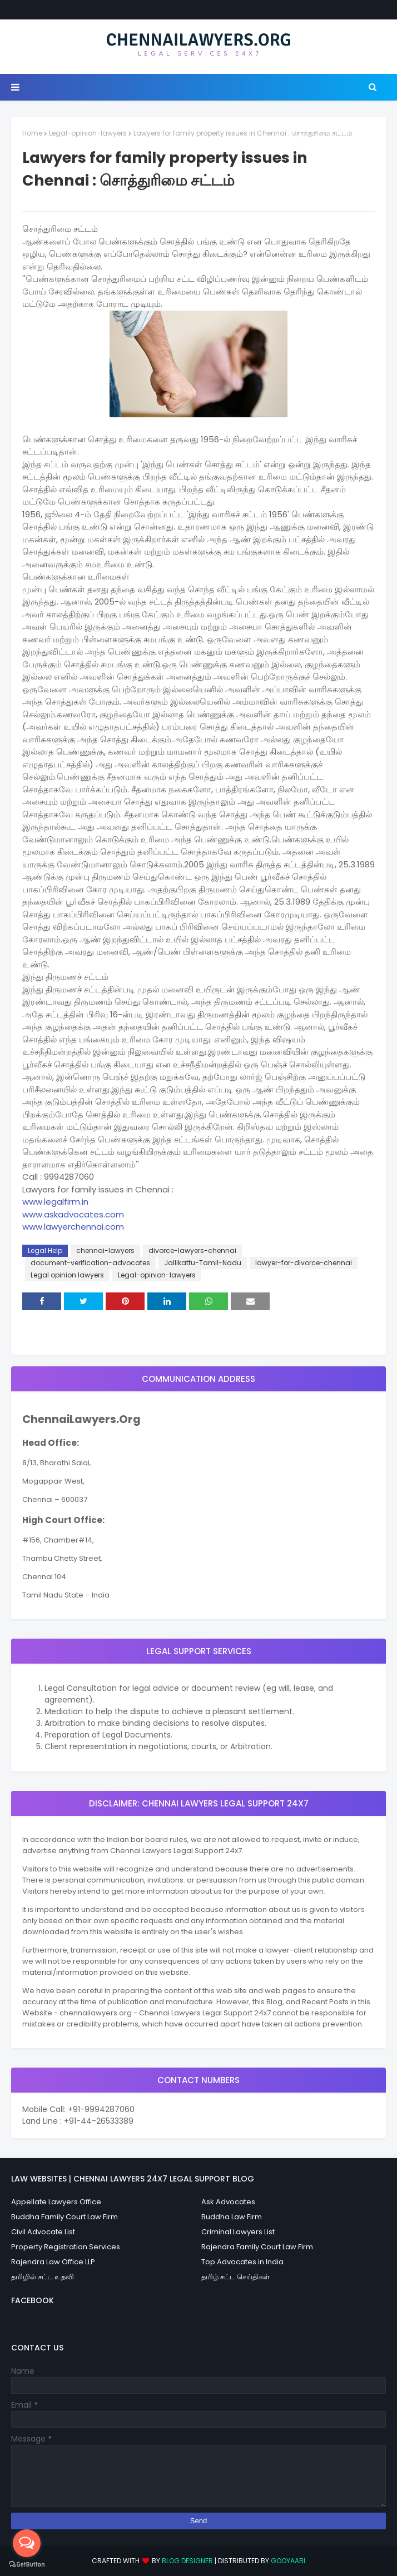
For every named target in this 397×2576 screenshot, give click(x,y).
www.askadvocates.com (73, 1214)
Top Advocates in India (242, 2262)
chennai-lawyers (105, 1250)
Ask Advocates (228, 2201)
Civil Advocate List (43, 2231)
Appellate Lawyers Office (56, 2201)
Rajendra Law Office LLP (53, 2262)
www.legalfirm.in (55, 1201)
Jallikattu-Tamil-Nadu (202, 1262)
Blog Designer (187, 2560)
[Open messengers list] (27, 2543)
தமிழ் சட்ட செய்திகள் (235, 2277)
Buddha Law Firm (231, 2216)
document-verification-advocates (90, 1262)
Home (32, 133)
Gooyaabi (288, 2560)
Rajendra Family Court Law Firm (257, 2246)
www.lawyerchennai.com (73, 1226)
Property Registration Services (65, 2246)
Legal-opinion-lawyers (88, 133)
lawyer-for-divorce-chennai (303, 1262)
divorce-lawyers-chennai (192, 1250)
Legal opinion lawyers (67, 1275)
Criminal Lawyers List (238, 2231)
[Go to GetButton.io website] (26, 2564)
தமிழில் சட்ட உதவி (42, 2277)
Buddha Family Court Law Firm (64, 2216)
